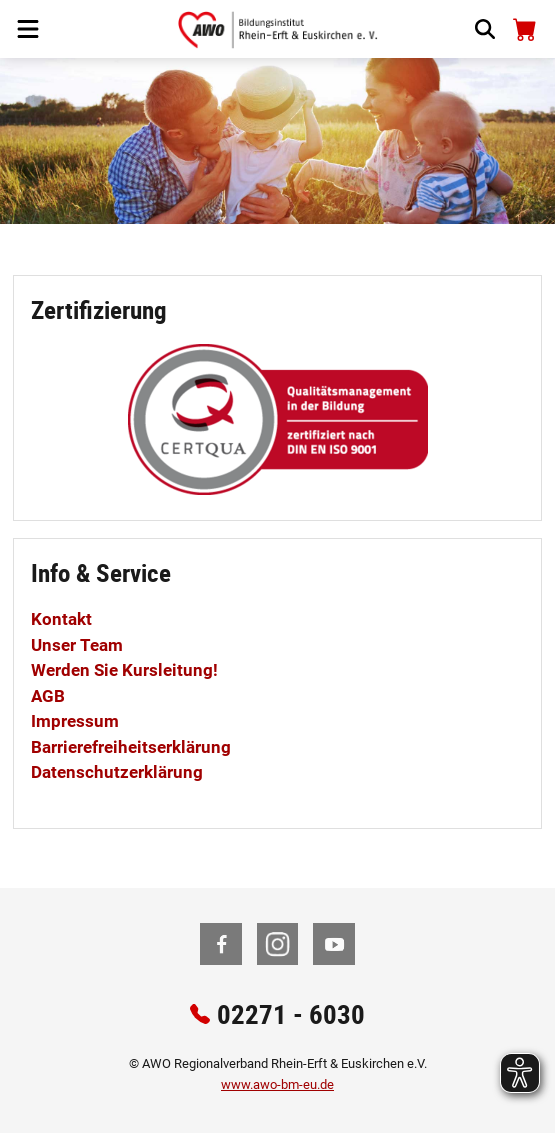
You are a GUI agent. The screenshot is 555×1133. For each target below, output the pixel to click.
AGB (48, 696)
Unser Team (77, 645)
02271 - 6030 (291, 1013)
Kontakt (61, 619)
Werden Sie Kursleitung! (124, 670)
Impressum (75, 721)
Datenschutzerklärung (117, 772)
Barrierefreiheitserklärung (131, 747)
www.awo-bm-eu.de (277, 1084)
